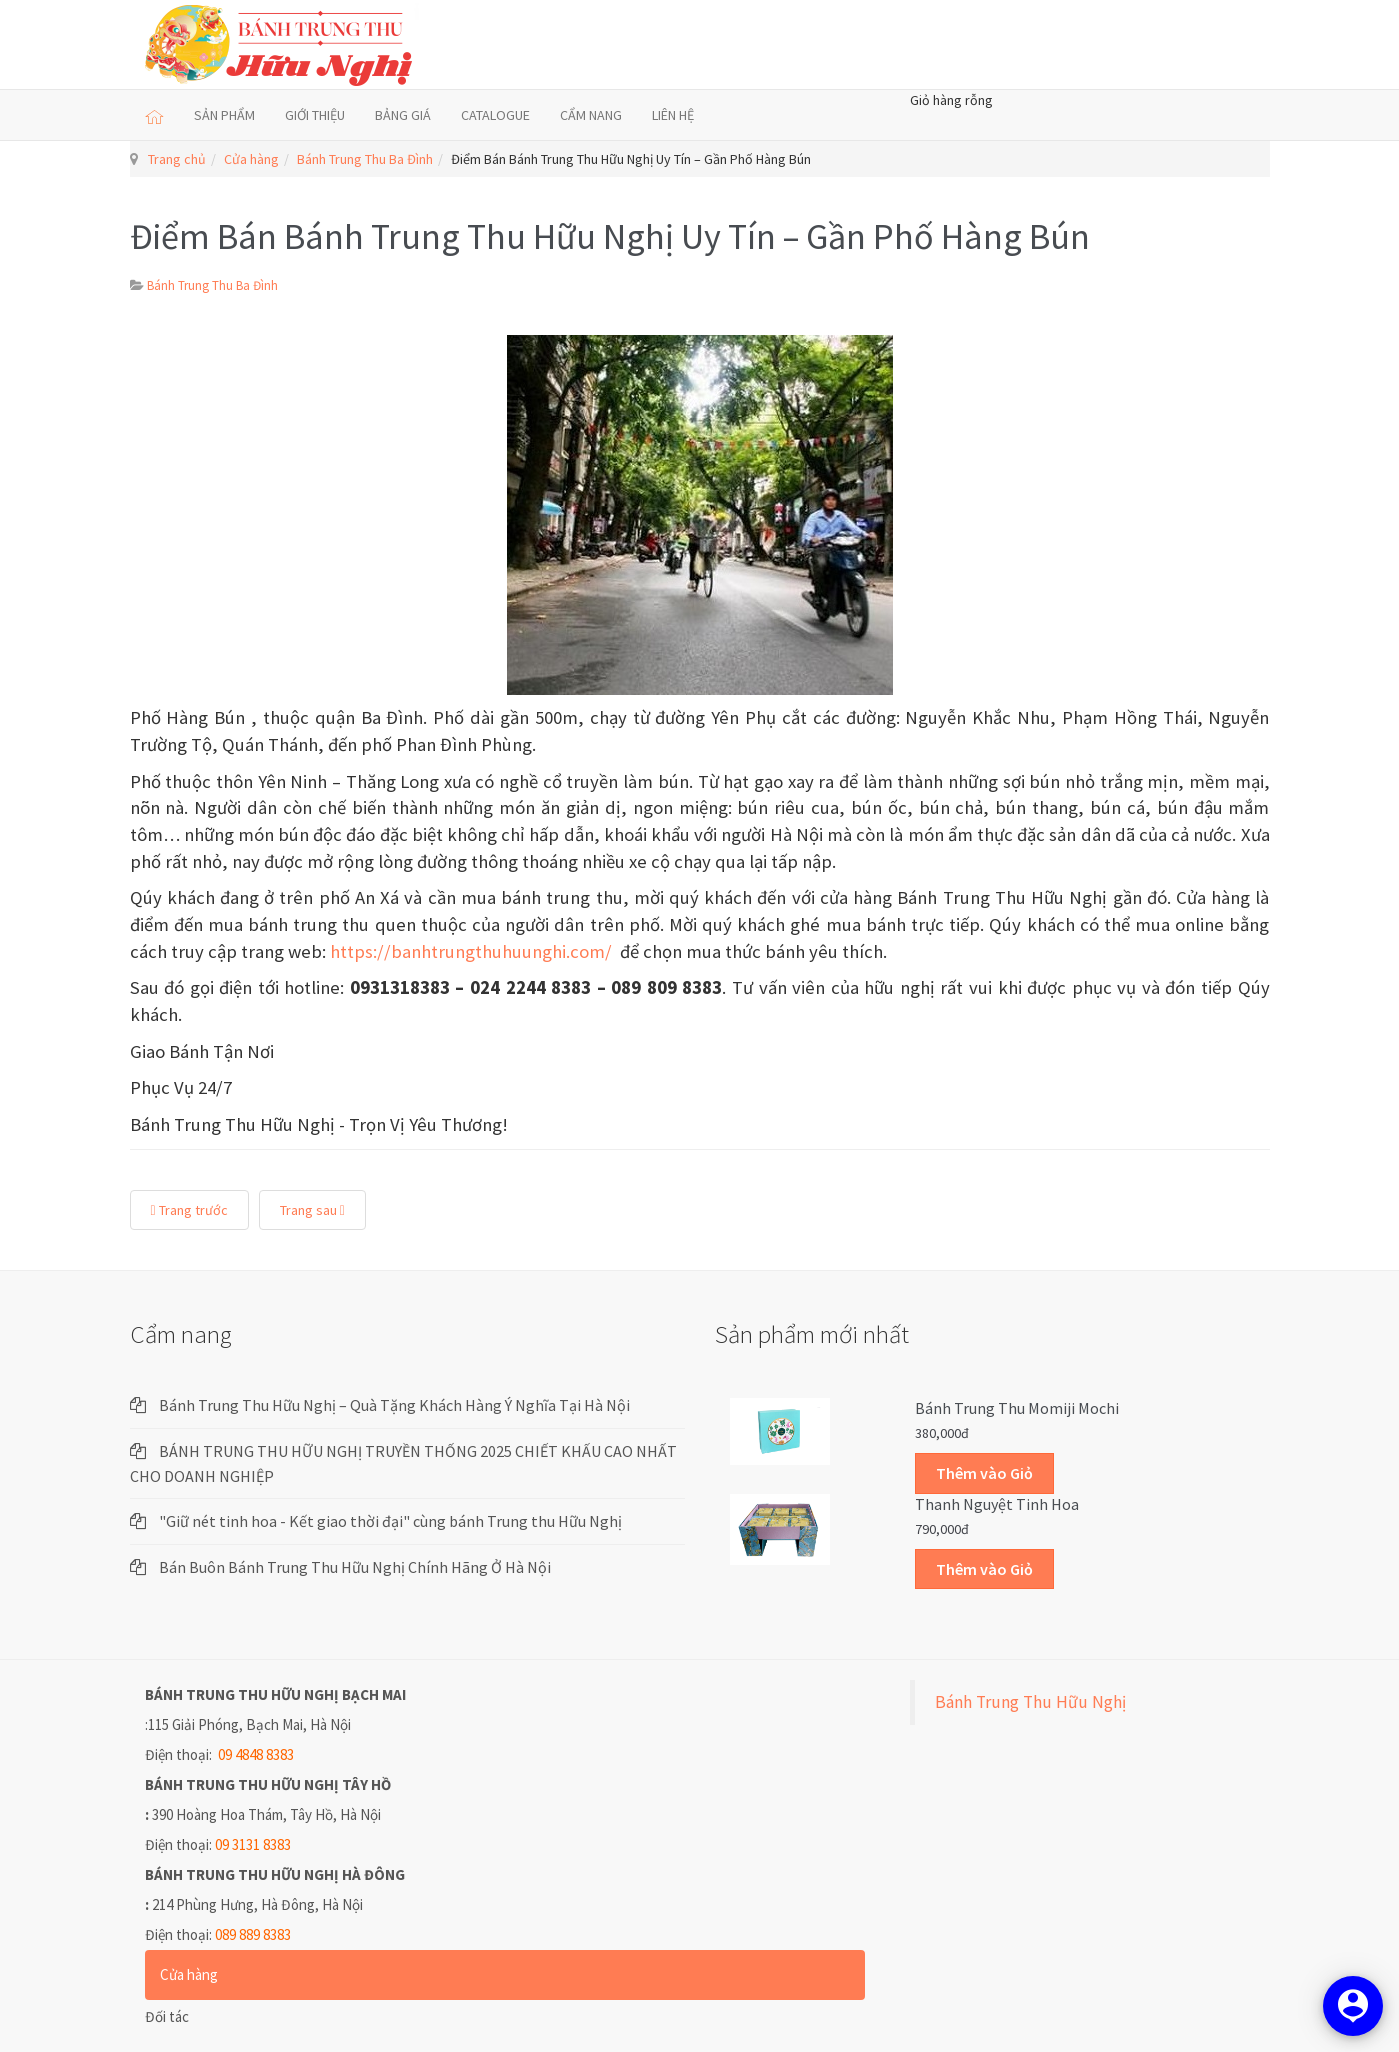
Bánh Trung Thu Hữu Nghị (1030, 1702)
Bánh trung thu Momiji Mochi (1017, 1408)
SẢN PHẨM (224, 115)
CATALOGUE (495, 115)
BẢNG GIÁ (403, 115)
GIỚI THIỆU (315, 115)
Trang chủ (177, 159)
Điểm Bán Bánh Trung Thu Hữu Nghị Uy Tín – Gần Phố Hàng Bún (610, 236)
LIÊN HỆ (673, 115)
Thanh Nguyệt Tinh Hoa (997, 1504)
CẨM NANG (591, 115)
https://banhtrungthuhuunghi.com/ (471, 951)
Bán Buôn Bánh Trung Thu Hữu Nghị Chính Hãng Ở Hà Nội (355, 1567)
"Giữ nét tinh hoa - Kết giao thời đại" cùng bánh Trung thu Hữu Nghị (390, 1521)
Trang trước (189, 1210)
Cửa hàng (251, 159)
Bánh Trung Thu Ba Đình (365, 159)
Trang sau (312, 1210)
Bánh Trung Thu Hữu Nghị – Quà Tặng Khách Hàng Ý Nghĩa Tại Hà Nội (394, 1405)
